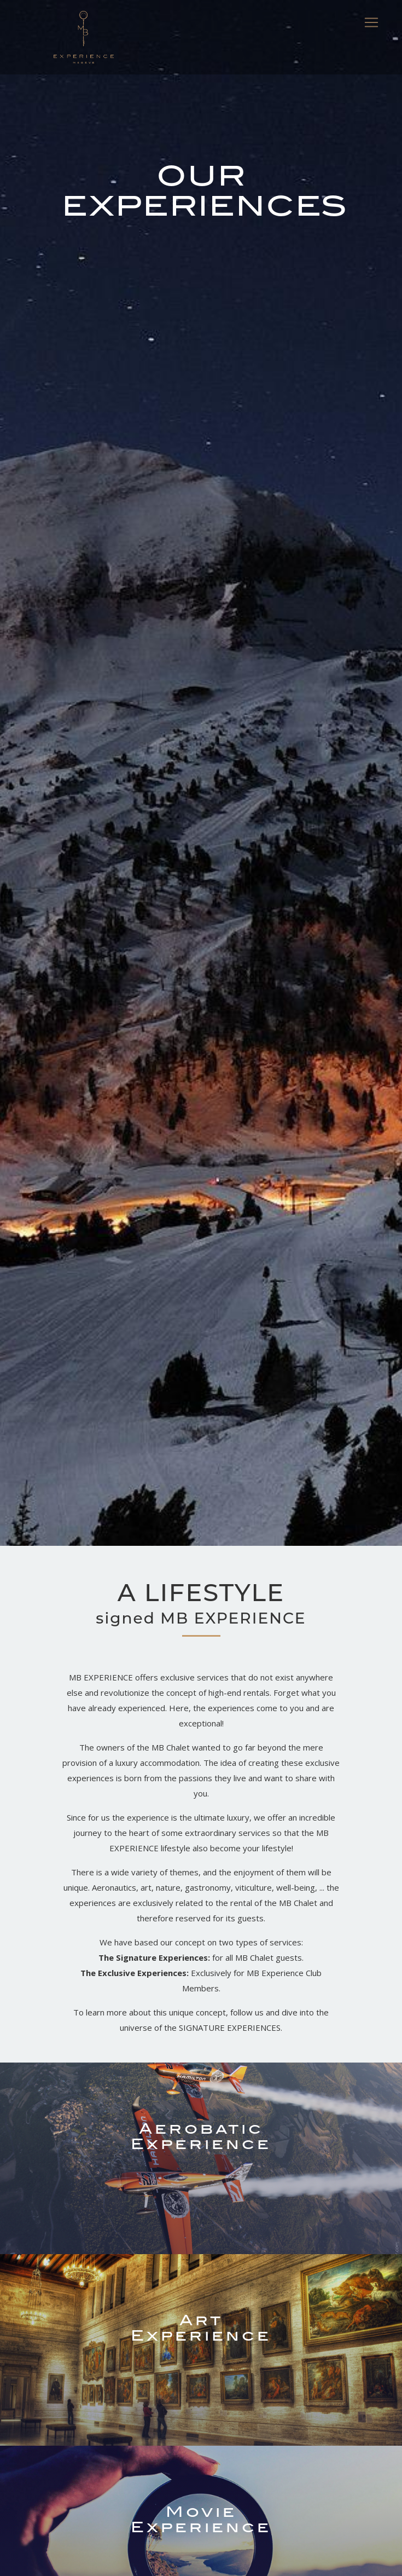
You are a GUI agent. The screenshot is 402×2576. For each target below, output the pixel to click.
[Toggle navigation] (371, 22)
